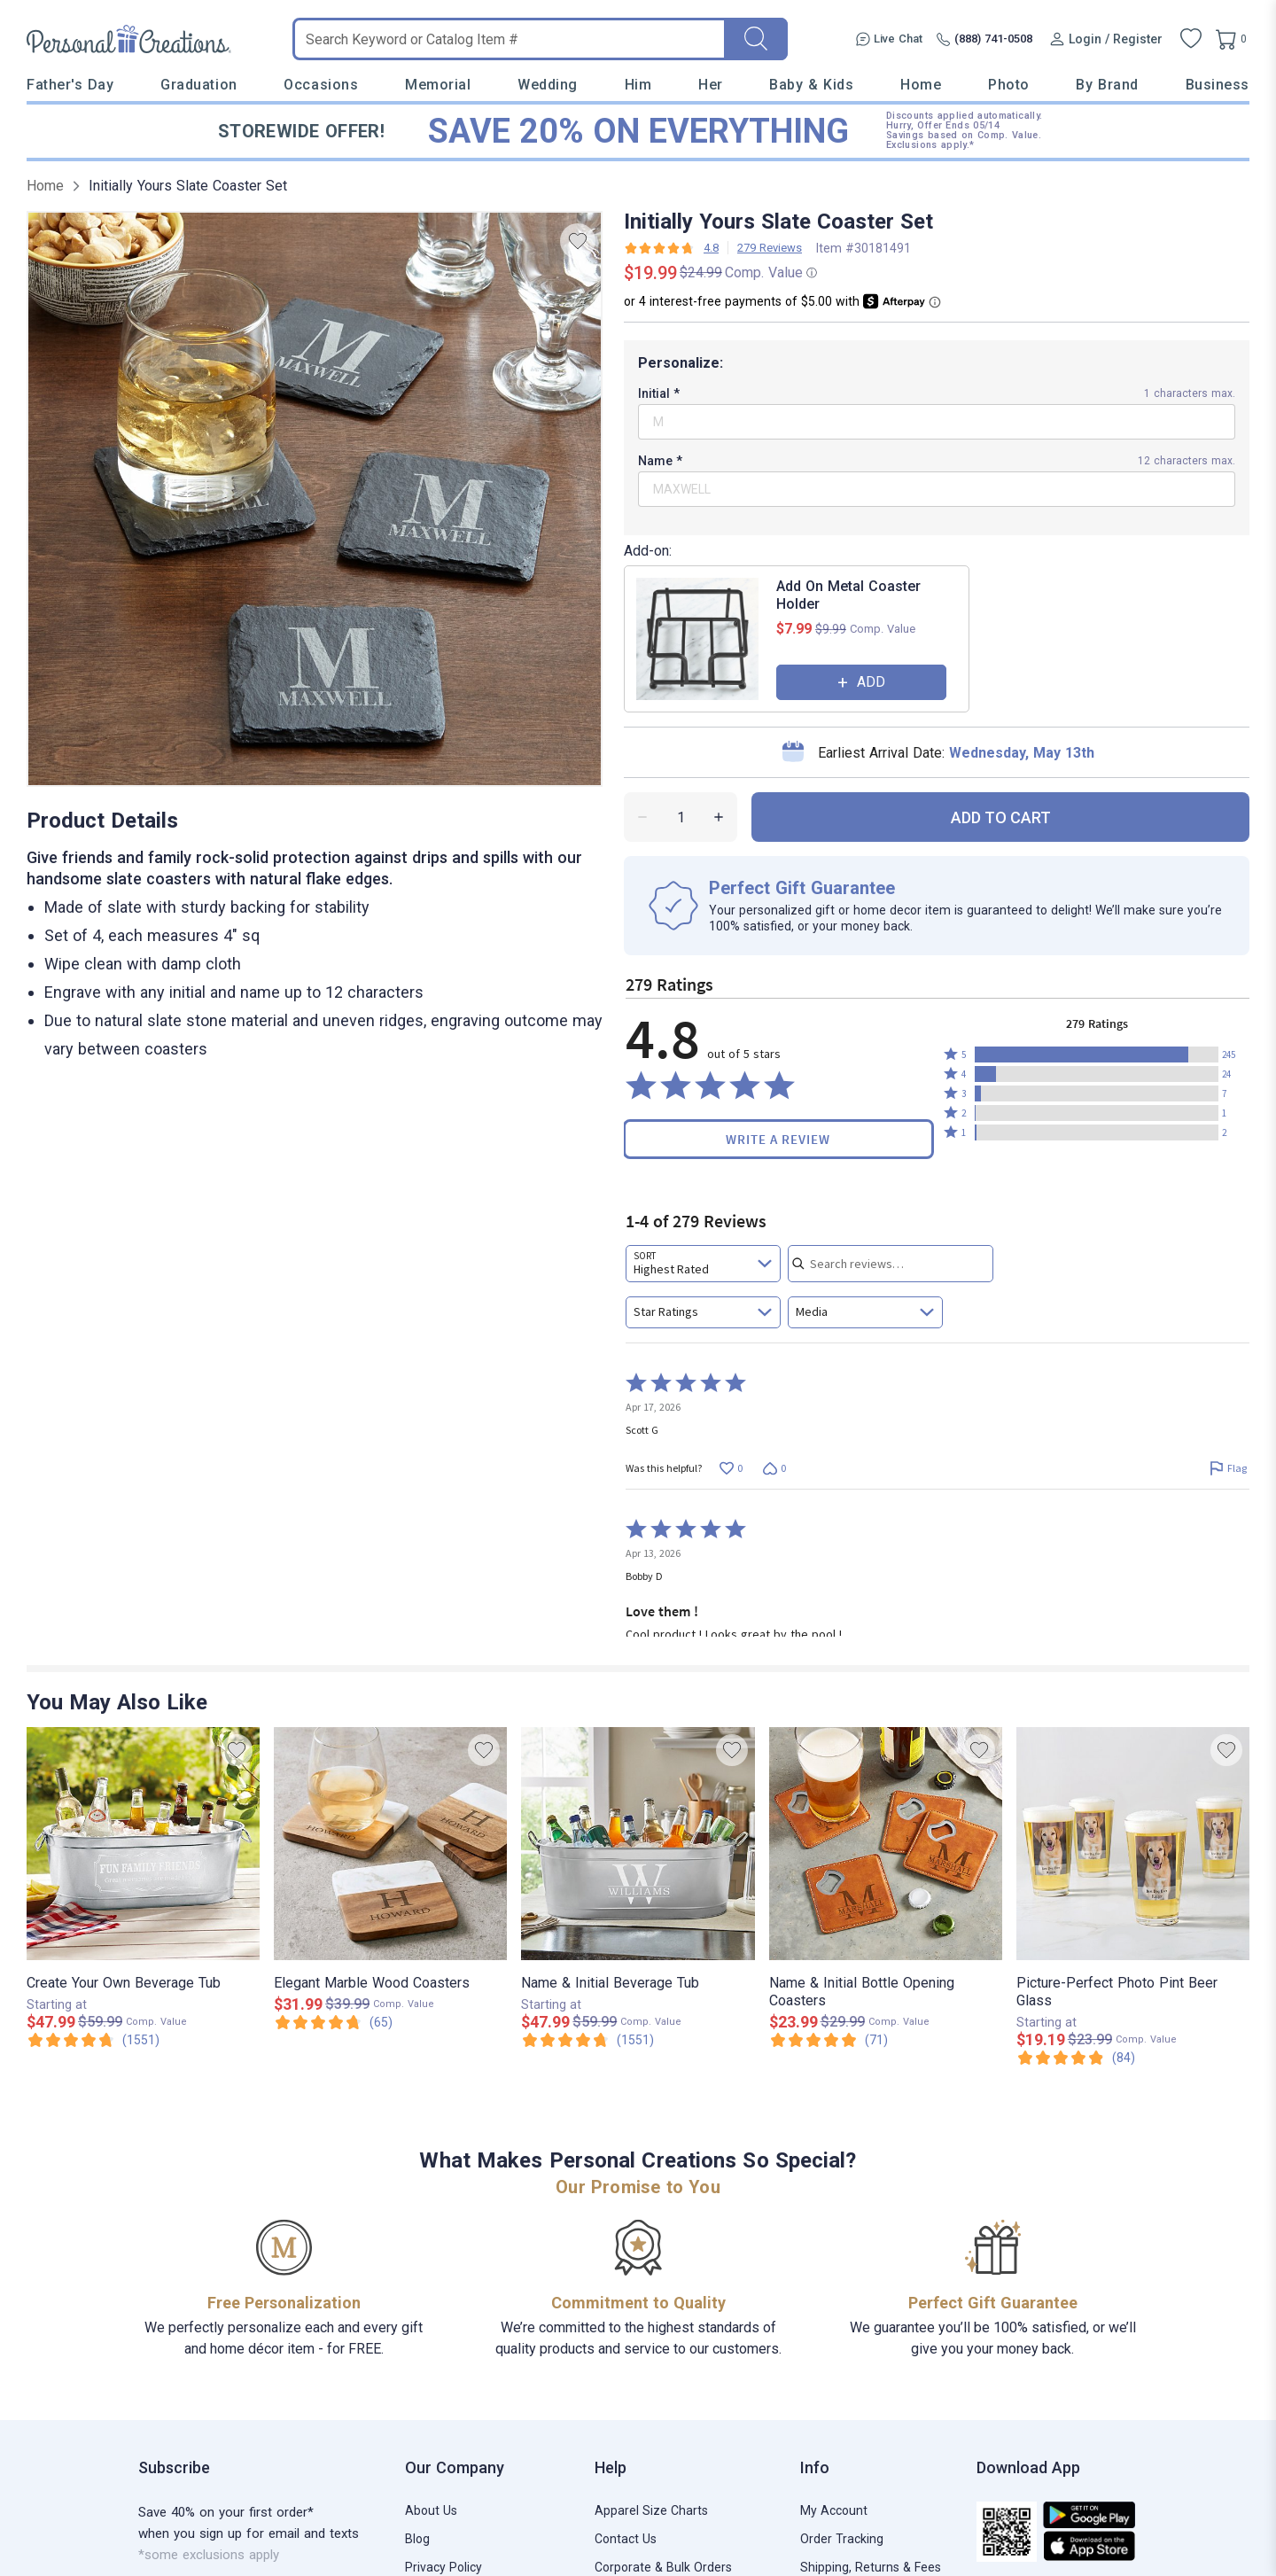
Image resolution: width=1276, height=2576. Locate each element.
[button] (1096, 1054)
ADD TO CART (1001, 817)
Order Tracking (841, 2539)
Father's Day (70, 84)
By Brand (1107, 84)
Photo (1009, 84)
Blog (417, 2539)
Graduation (198, 84)
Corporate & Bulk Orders (663, 2567)
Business (1217, 84)
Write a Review (778, 1139)
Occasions (321, 84)
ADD (871, 681)
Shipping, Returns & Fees (870, 2567)
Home (920, 84)
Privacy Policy (443, 2567)
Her (710, 84)
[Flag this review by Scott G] (1227, 1468)
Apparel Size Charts (651, 2510)
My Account (834, 2510)
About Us (431, 2510)
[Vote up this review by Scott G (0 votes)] (730, 1468)
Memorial (438, 84)
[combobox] (703, 1263)
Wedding (547, 84)
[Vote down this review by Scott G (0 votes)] (774, 1468)
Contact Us (626, 2539)
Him (638, 84)
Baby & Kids (811, 84)
